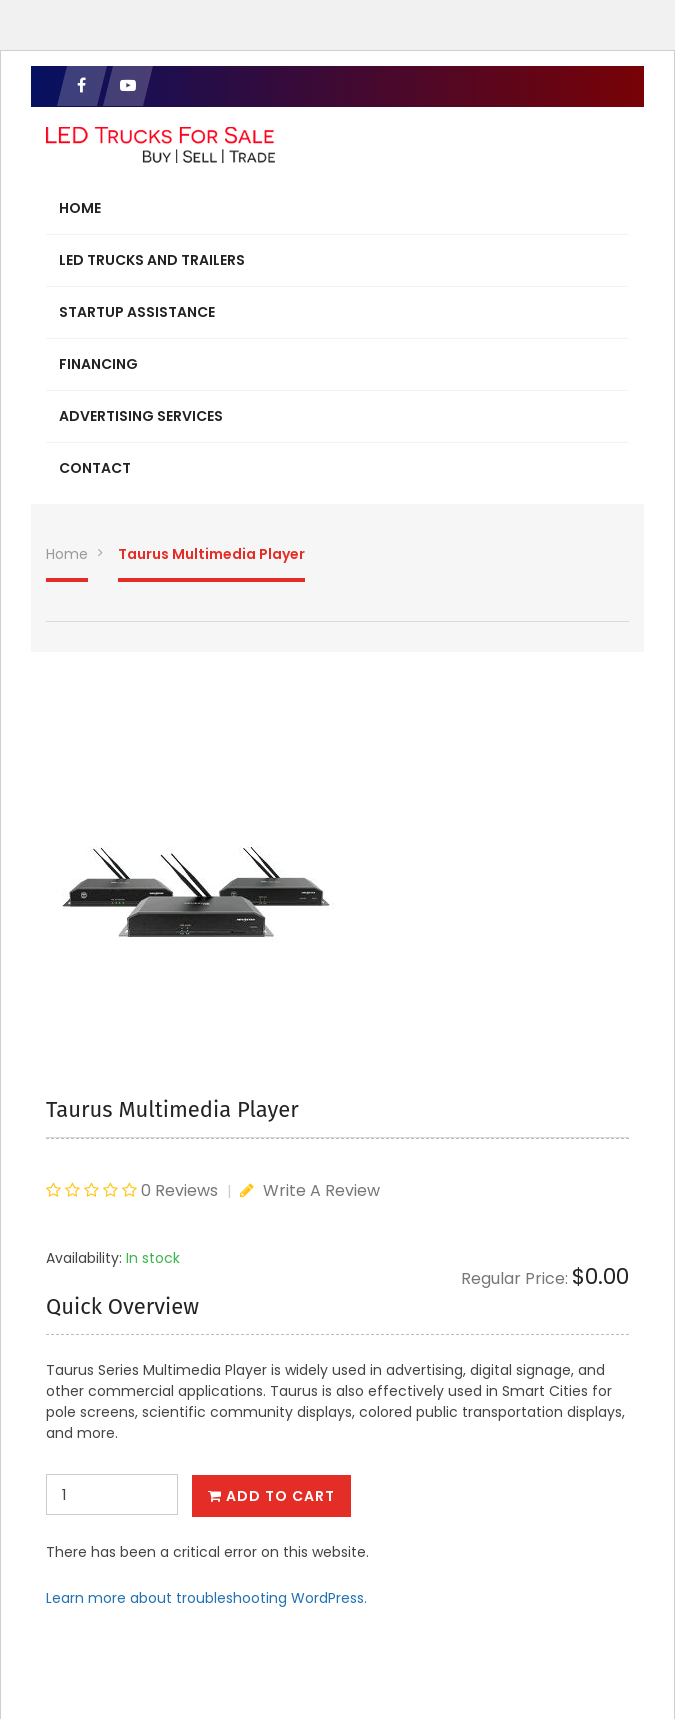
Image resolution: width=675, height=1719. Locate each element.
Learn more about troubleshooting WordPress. (206, 1598)
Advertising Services (141, 416)
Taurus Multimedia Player (211, 554)
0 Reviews (179, 1190)
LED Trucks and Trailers (152, 260)
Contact (95, 468)
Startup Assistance (137, 312)
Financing (98, 364)
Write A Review (310, 1190)
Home (80, 208)
